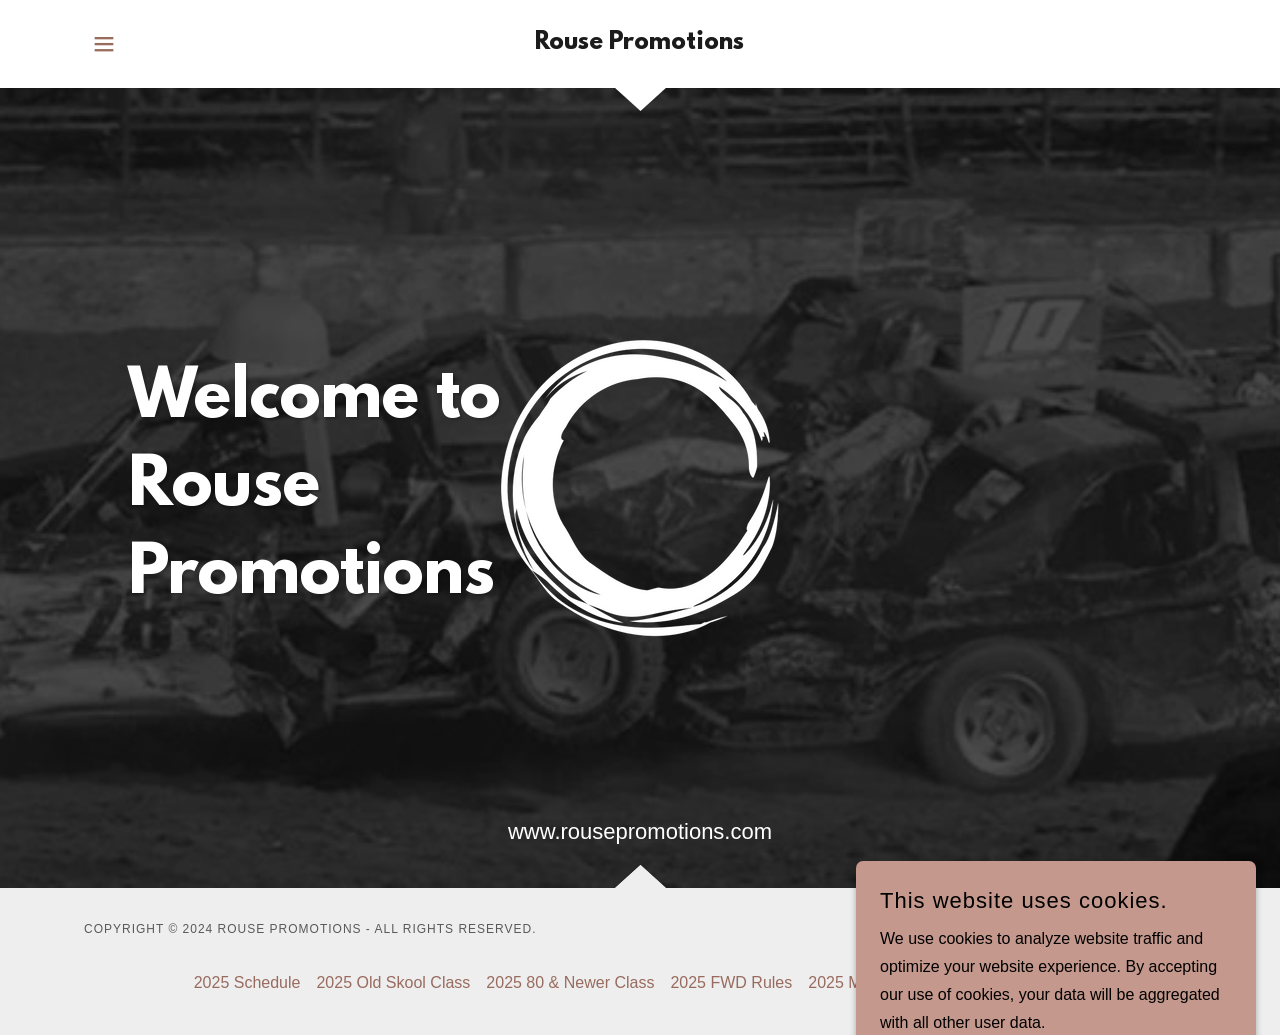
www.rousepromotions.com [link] (640, 831)
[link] (639, 43)
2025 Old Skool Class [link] (393, 982)
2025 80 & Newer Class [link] (570, 982)
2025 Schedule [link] (247, 982)
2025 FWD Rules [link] (731, 982)
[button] (104, 44)
